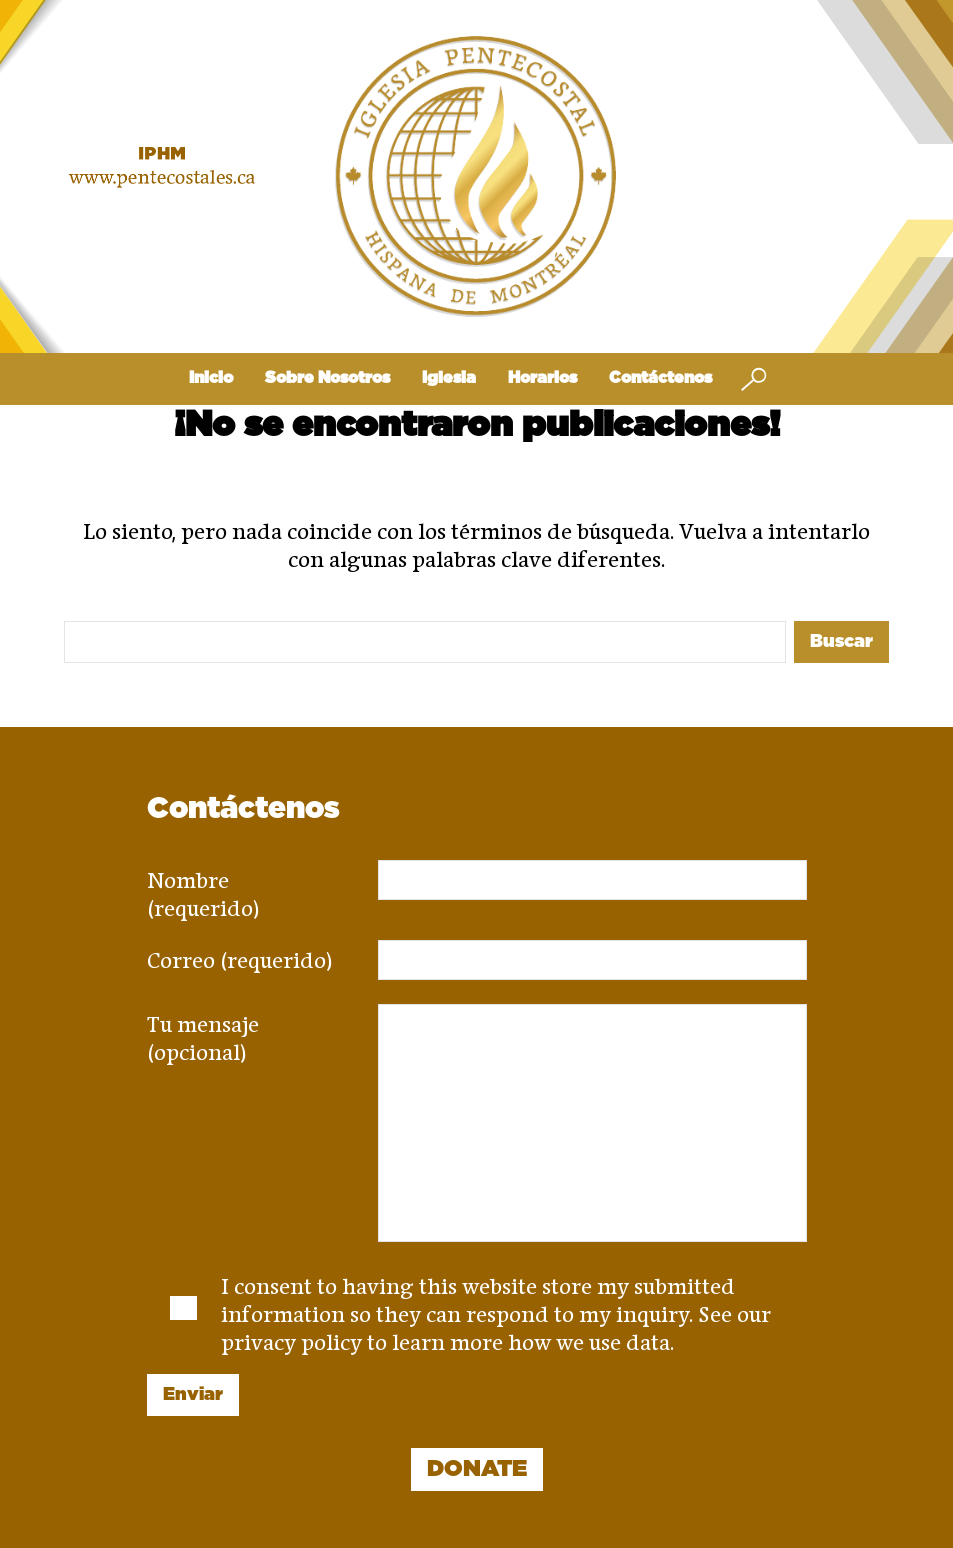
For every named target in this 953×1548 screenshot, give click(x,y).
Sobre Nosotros (327, 378)
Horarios (542, 378)
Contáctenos (660, 378)
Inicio (211, 378)
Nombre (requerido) (203, 888)
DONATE (477, 1469)
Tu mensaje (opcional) (203, 1032)
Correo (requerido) (240, 954)
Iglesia (449, 378)
